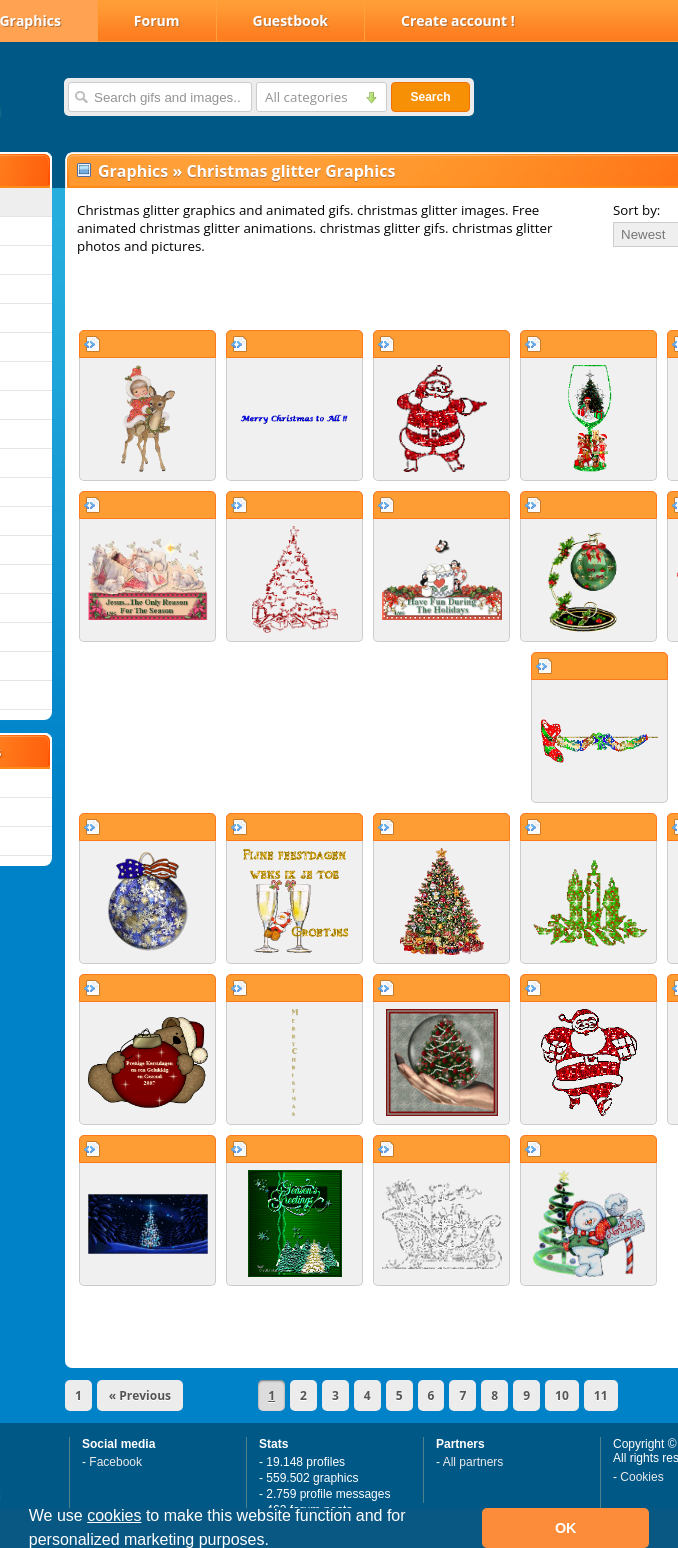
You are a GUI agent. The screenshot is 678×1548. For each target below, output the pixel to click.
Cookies (641, 1477)
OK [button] (566, 1528)
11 (601, 1395)
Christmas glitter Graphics (290, 171)
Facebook (115, 1462)
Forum (157, 20)
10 (562, 1395)
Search (430, 97)
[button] (276, 1542)
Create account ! (458, 20)
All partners (473, 1462)
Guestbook (291, 20)
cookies (114, 1515)
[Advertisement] (302, 292)
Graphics (133, 171)
